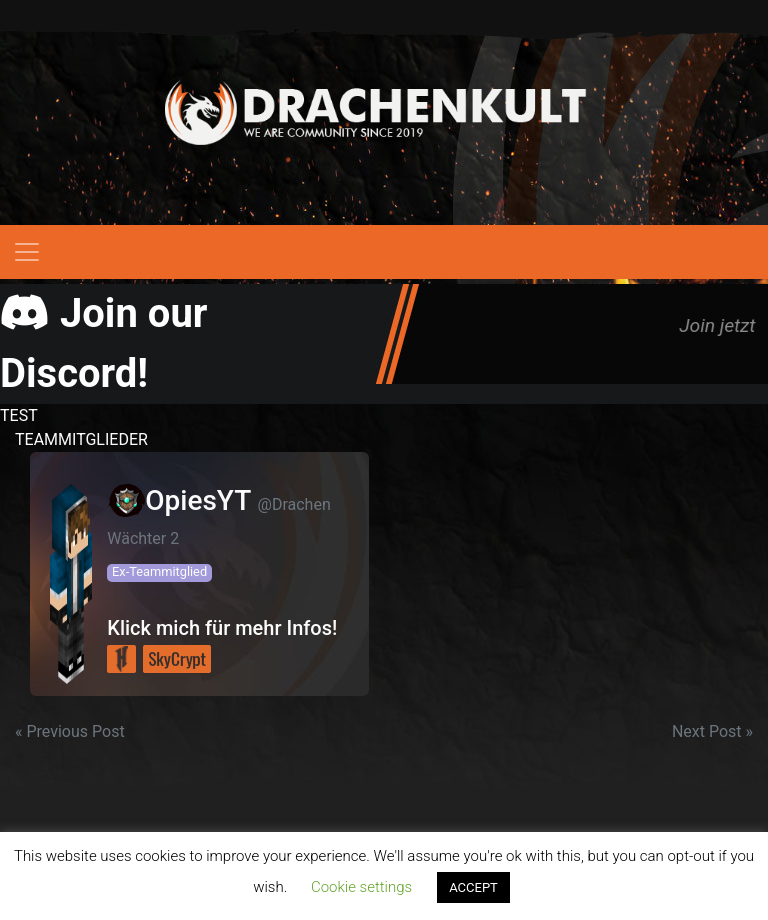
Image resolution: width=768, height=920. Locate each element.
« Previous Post (70, 731)
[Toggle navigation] (27, 252)
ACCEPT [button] (473, 887)
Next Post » (712, 731)
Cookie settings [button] (361, 887)
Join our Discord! (103, 343)
